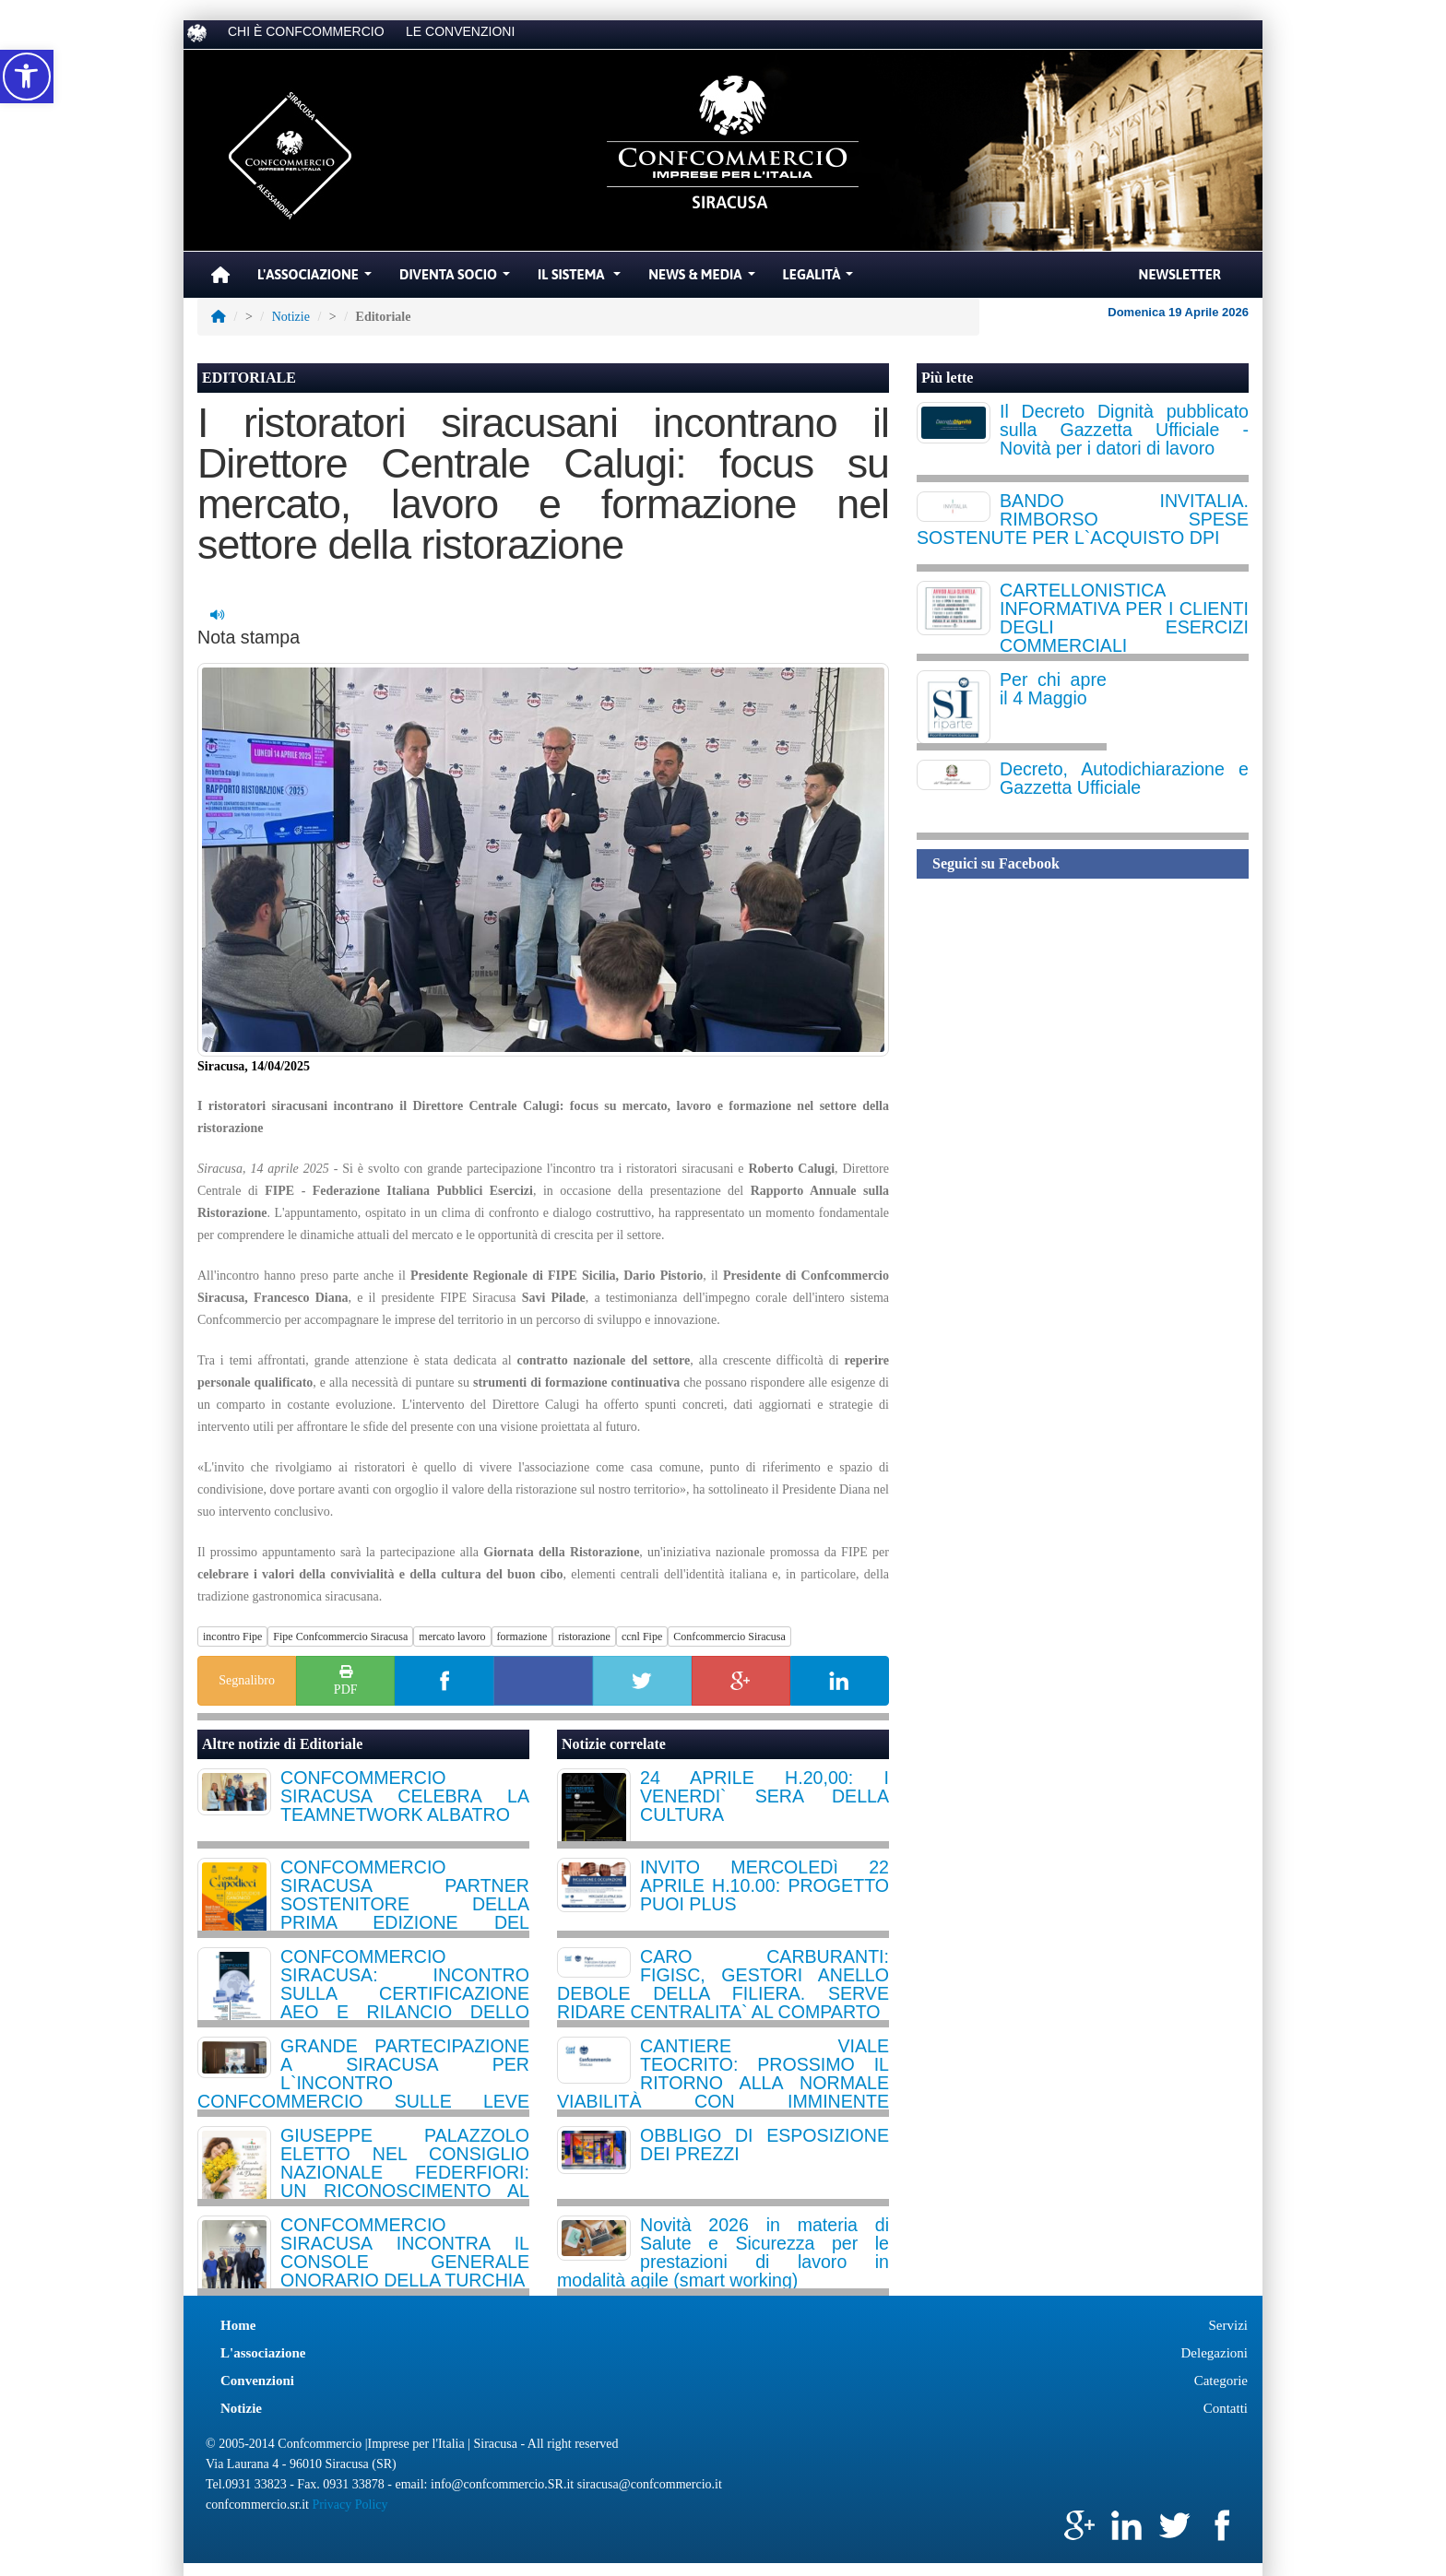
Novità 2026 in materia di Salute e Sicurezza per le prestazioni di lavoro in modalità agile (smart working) (723, 2252)
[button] (27, 76)
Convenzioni (257, 2380)
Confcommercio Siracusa (729, 1636)
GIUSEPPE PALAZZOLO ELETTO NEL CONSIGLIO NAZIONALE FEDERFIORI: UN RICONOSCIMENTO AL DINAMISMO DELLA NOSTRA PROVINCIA (404, 2181)
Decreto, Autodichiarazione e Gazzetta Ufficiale (1124, 778)
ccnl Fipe (642, 1636)
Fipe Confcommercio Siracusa (340, 1636)
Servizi (1229, 2325)
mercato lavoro (452, 1636)
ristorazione (584, 1636)
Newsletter (1180, 274)
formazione (522, 1636)
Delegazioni (1214, 2353)
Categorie (1221, 2380)
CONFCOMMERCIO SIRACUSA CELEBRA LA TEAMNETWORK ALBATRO (404, 1796)
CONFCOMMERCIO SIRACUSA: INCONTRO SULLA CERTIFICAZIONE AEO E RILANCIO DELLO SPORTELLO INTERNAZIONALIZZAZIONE (404, 2002)
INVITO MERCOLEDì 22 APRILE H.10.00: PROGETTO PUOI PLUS (764, 1885)
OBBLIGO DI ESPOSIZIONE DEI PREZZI (764, 2144)
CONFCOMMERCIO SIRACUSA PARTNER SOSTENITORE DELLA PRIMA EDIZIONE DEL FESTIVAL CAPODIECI (404, 1904)
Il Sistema (581, 279)
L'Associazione (316, 279)
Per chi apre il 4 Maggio (1053, 688)
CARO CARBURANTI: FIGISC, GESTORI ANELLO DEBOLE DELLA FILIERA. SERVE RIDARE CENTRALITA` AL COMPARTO (723, 1984)
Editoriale (331, 1744)
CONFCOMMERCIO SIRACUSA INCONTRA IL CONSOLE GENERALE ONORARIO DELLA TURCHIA (404, 2252)
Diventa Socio (457, 279)
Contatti (1225, 2408)
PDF (346, 1679)
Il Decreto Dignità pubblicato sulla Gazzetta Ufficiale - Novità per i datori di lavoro (1124, 429)
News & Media (703, 279)
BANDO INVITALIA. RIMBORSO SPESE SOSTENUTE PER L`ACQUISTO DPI (1083, 519)
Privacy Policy (349, 2504)
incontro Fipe (232, 1636)
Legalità (821, 279)
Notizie (291, 317)
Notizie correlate (614, 1744)
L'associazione (263, 2353)
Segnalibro (247, 1680)
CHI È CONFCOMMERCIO (306, 31)
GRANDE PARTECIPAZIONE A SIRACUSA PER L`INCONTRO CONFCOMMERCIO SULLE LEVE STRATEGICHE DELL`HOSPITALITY (363, 2083)
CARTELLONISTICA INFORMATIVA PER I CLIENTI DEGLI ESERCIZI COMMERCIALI (1124, 618)
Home (237, 2325)
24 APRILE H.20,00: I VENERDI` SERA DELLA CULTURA (764, 1796)
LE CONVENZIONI (460, 31)
